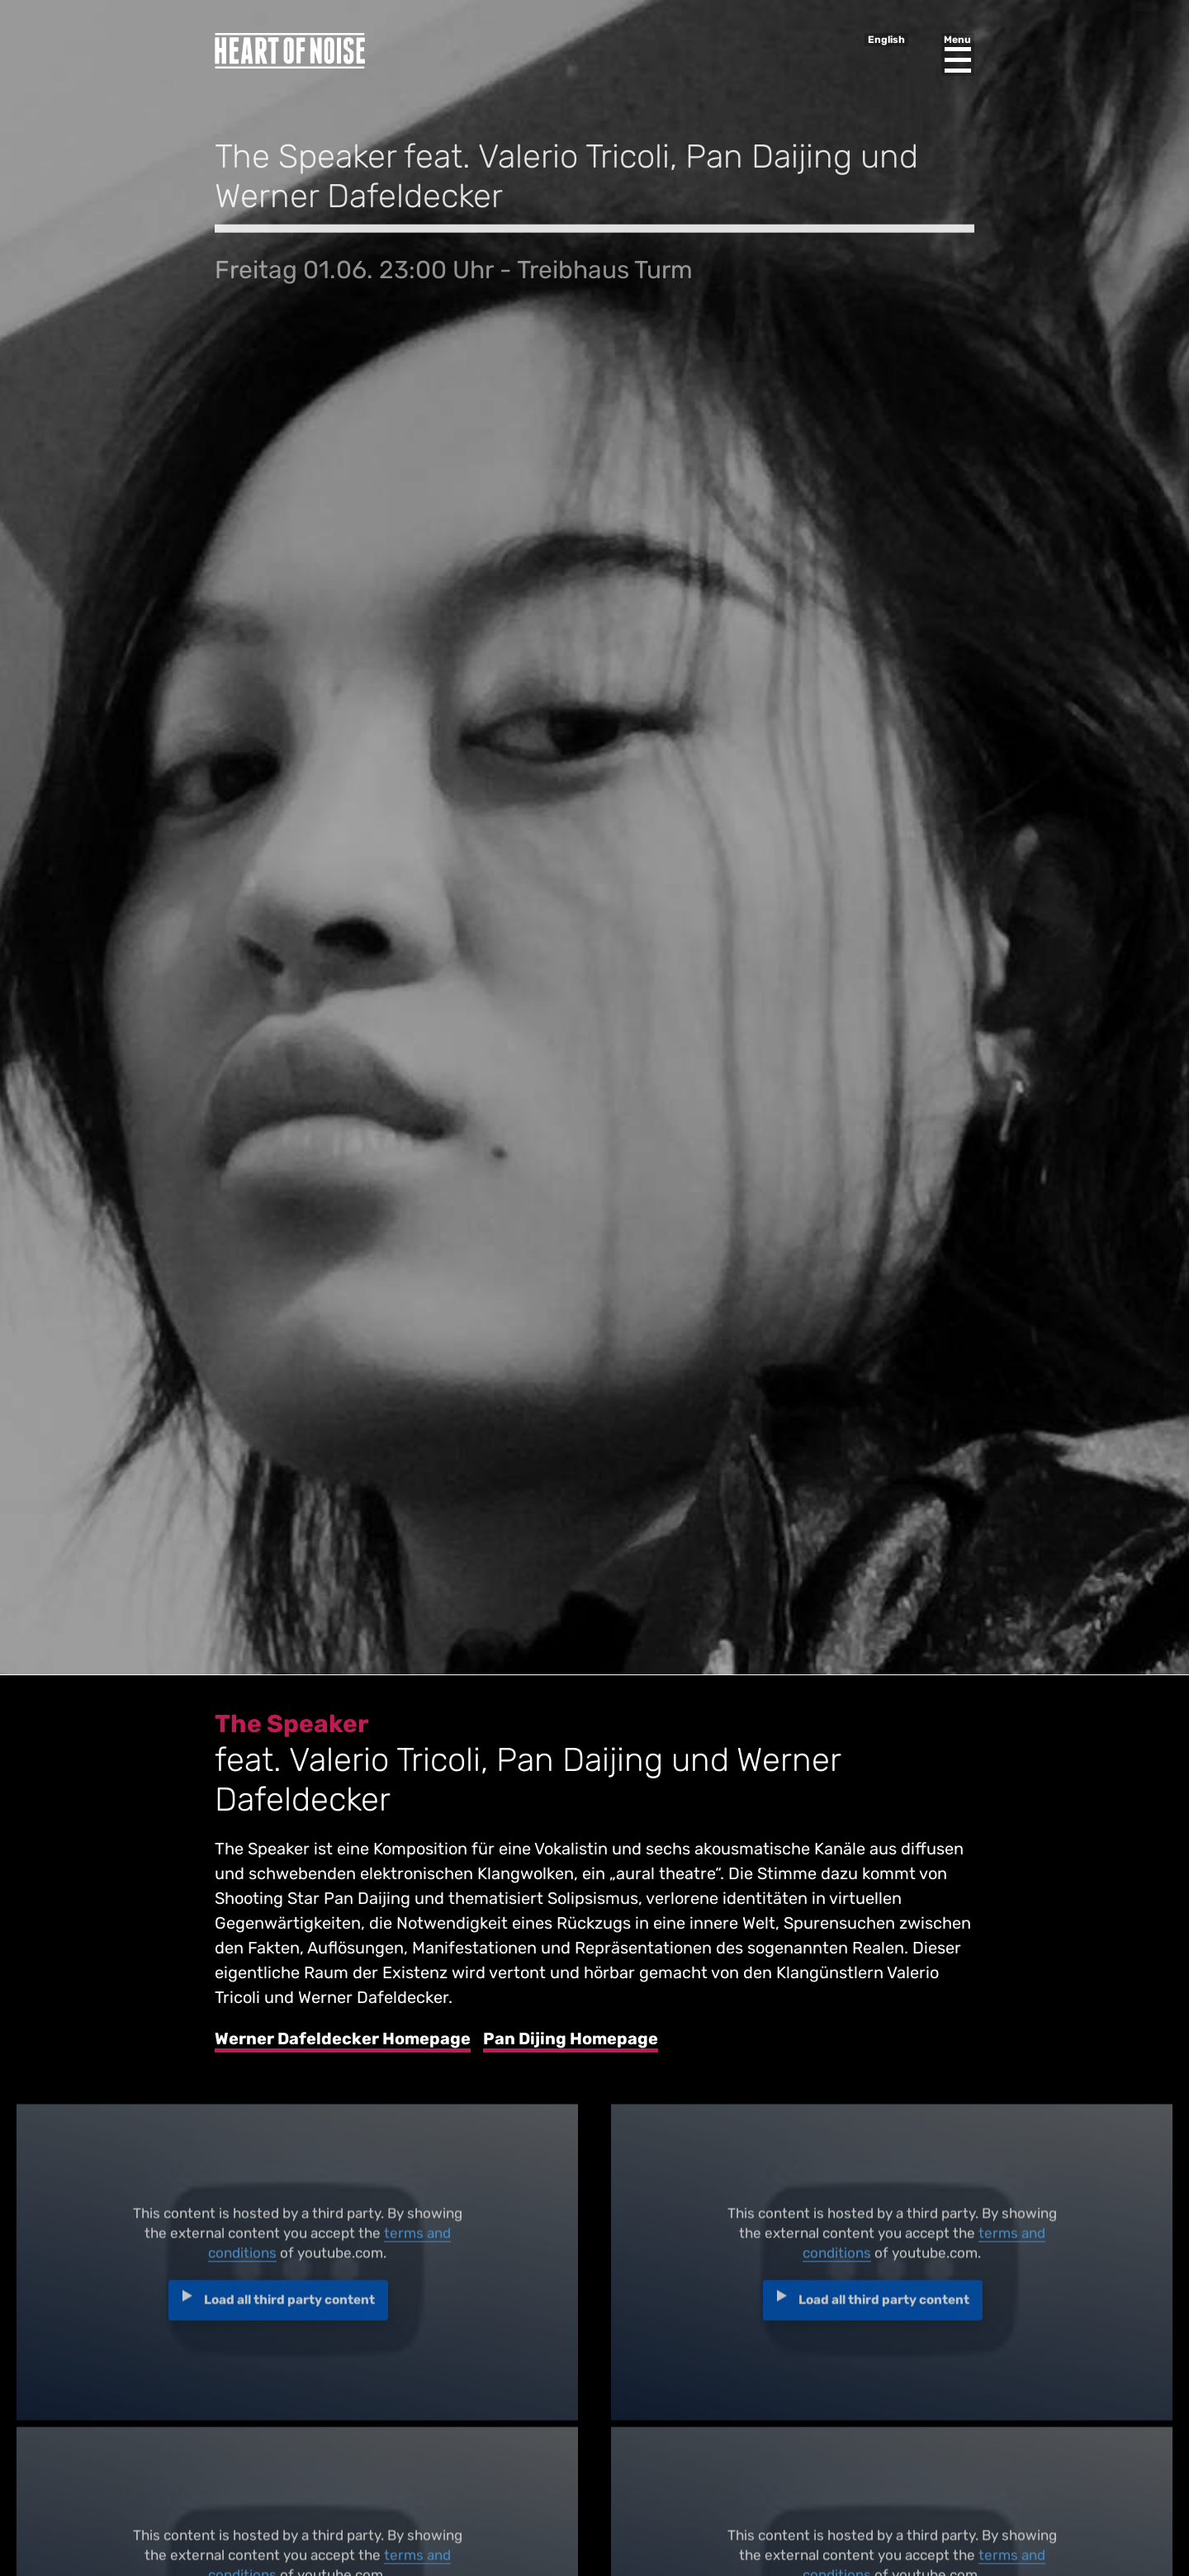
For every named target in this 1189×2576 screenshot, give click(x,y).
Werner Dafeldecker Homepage (343, 2038)
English (886, 39)
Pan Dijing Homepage (570, 2038)
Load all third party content (289, 2306)
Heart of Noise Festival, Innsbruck (290, 51)
